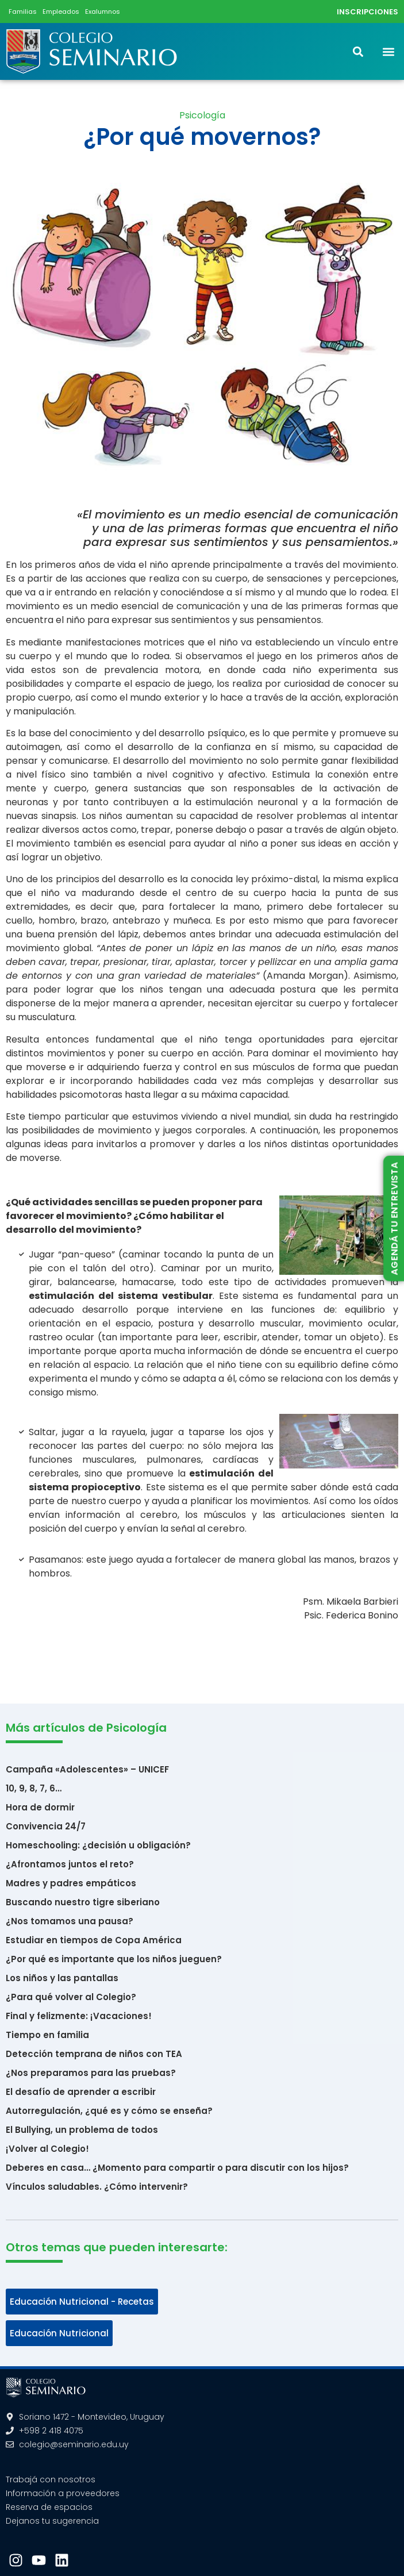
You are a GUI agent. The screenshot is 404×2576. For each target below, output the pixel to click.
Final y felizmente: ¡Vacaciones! (79, 2016)
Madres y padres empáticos (71, 1883)
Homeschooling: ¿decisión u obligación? (98, 1845)
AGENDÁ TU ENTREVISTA (394, 1218)
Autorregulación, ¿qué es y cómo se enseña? (109, 2111)
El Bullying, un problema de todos (82, 2130)
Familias (23, 11)
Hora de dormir (40, 1807)
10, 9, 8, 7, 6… (33, 1788)
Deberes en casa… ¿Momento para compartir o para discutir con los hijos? (177, 2168)
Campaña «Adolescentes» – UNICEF (87, 1769)
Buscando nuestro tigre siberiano (83, 1902)
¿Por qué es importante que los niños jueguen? (114, 1959)
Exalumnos (102, 11)
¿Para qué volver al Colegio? (71, 1997)
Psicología (202, 115)
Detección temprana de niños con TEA (94, 2054)
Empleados (61, 11)
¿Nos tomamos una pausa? (69, 1921)
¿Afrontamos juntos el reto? (70, 1864)
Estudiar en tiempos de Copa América (94, 1940)
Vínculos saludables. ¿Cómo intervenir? (97, 2187)
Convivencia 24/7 (46, 1826)
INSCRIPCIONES (367, 11)
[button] (388, 51)
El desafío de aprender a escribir (81, 2092)
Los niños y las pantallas (62, 1978)
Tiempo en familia (47, 2035)
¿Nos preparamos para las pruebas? (91, 2073)
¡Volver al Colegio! (47, 2149)
